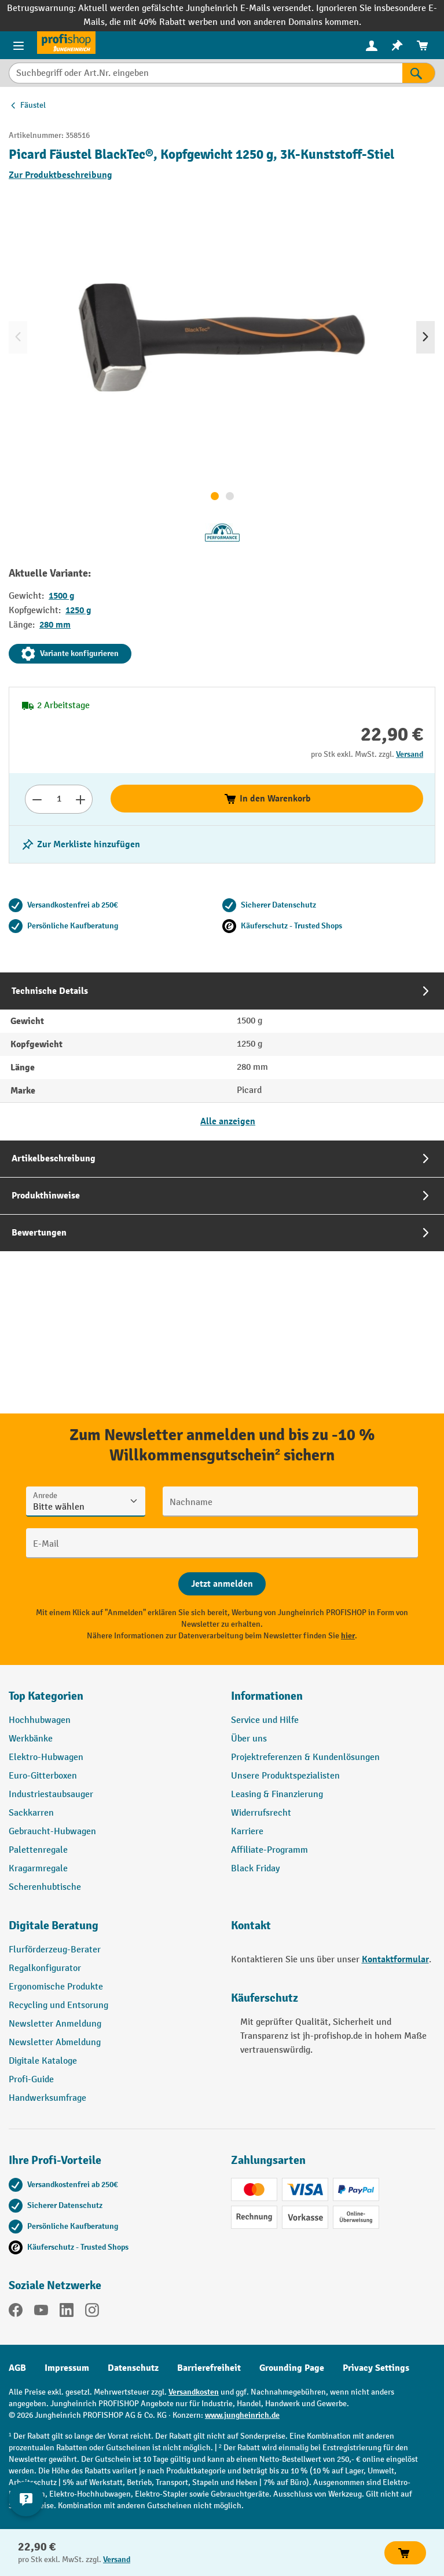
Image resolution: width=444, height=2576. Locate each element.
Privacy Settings (376, 2368)
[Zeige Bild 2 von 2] (230, 496)
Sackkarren (31, 1813)
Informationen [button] (267, 1696)
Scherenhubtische (45, 1887)
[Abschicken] (222, 1583)
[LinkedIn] (67, 2312)
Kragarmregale (38, 1868)
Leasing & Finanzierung (277, 1794)
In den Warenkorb (267, 799)
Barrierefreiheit (209, 2368)
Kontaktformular (395, 1959)
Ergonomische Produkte (56, 1986)
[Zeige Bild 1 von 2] (215, 496)
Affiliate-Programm (269, 1850)
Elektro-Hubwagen (46, 1757)
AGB (17, 2368)
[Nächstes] (425, 337)
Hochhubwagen (40, 1720)
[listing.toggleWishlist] (80, 844)
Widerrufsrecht (261, 1813)
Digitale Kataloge (43, 2061)
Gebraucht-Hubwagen (52, 1831)
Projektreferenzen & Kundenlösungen (305, 1757)
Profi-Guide (31, 2079)
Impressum (67, 2368)
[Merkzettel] (397, 45)
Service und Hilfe (265, 1720)
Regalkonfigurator (45, 1968)
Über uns (249, 1738)
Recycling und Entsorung (58, 2005)
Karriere (247, 1831)
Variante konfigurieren (70, 654)
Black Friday (255, 1868)
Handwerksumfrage (47, 2098)
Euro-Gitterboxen (43, 1775)
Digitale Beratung (53, 1925)
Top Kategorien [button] (46, 1696)
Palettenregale (38, 1850)
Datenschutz (133, 2368)
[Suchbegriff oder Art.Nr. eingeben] (205, 73)
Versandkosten (193, 2392)
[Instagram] (92, 2312)
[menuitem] (371, 45)
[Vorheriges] (18, 337)
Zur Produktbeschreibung (60, 175)
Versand (409, 754)
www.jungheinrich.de (242, 2415)
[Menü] (18, 45)
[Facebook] (16, 2312)
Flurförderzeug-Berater (55, 1949)
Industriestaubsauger (51, 1794)
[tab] (222, 1056)
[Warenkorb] (422, 45)
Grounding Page (291, 2368)
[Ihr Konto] (371, 45)
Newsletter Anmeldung (55, 2024)
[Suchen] (418, 73)
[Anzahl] (59, 799)
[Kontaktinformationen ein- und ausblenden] (26, 2499)
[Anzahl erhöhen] (81, 799)
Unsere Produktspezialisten (285, 1775)
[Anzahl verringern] (37, 799)
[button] (111, 1930)
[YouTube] (41, 2312)
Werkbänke (31, 1738)
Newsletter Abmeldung (55, 2042)
